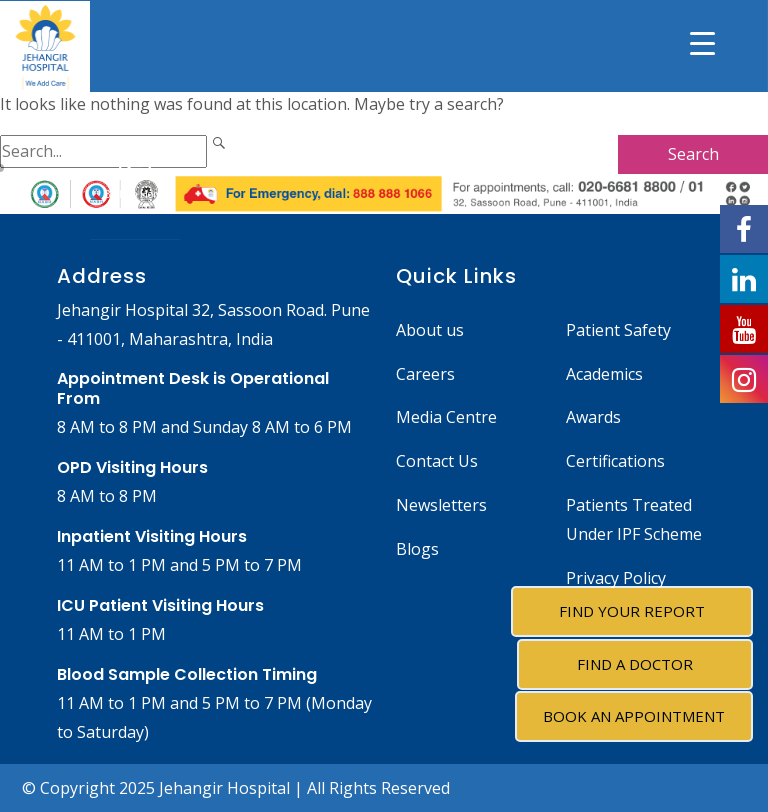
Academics (604, 374)
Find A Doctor (635, 664)
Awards (593, 417)
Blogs (417, 549)
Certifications (615, 461)
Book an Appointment (634, 716)
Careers (425, 374)
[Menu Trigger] (702, 42)
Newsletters (441, 505)
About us (430, 330)
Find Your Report (632, 611)
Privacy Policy (616, 578)
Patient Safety (618, 330)
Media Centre (446, 417)
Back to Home (135, 175)
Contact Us (437, 461)
